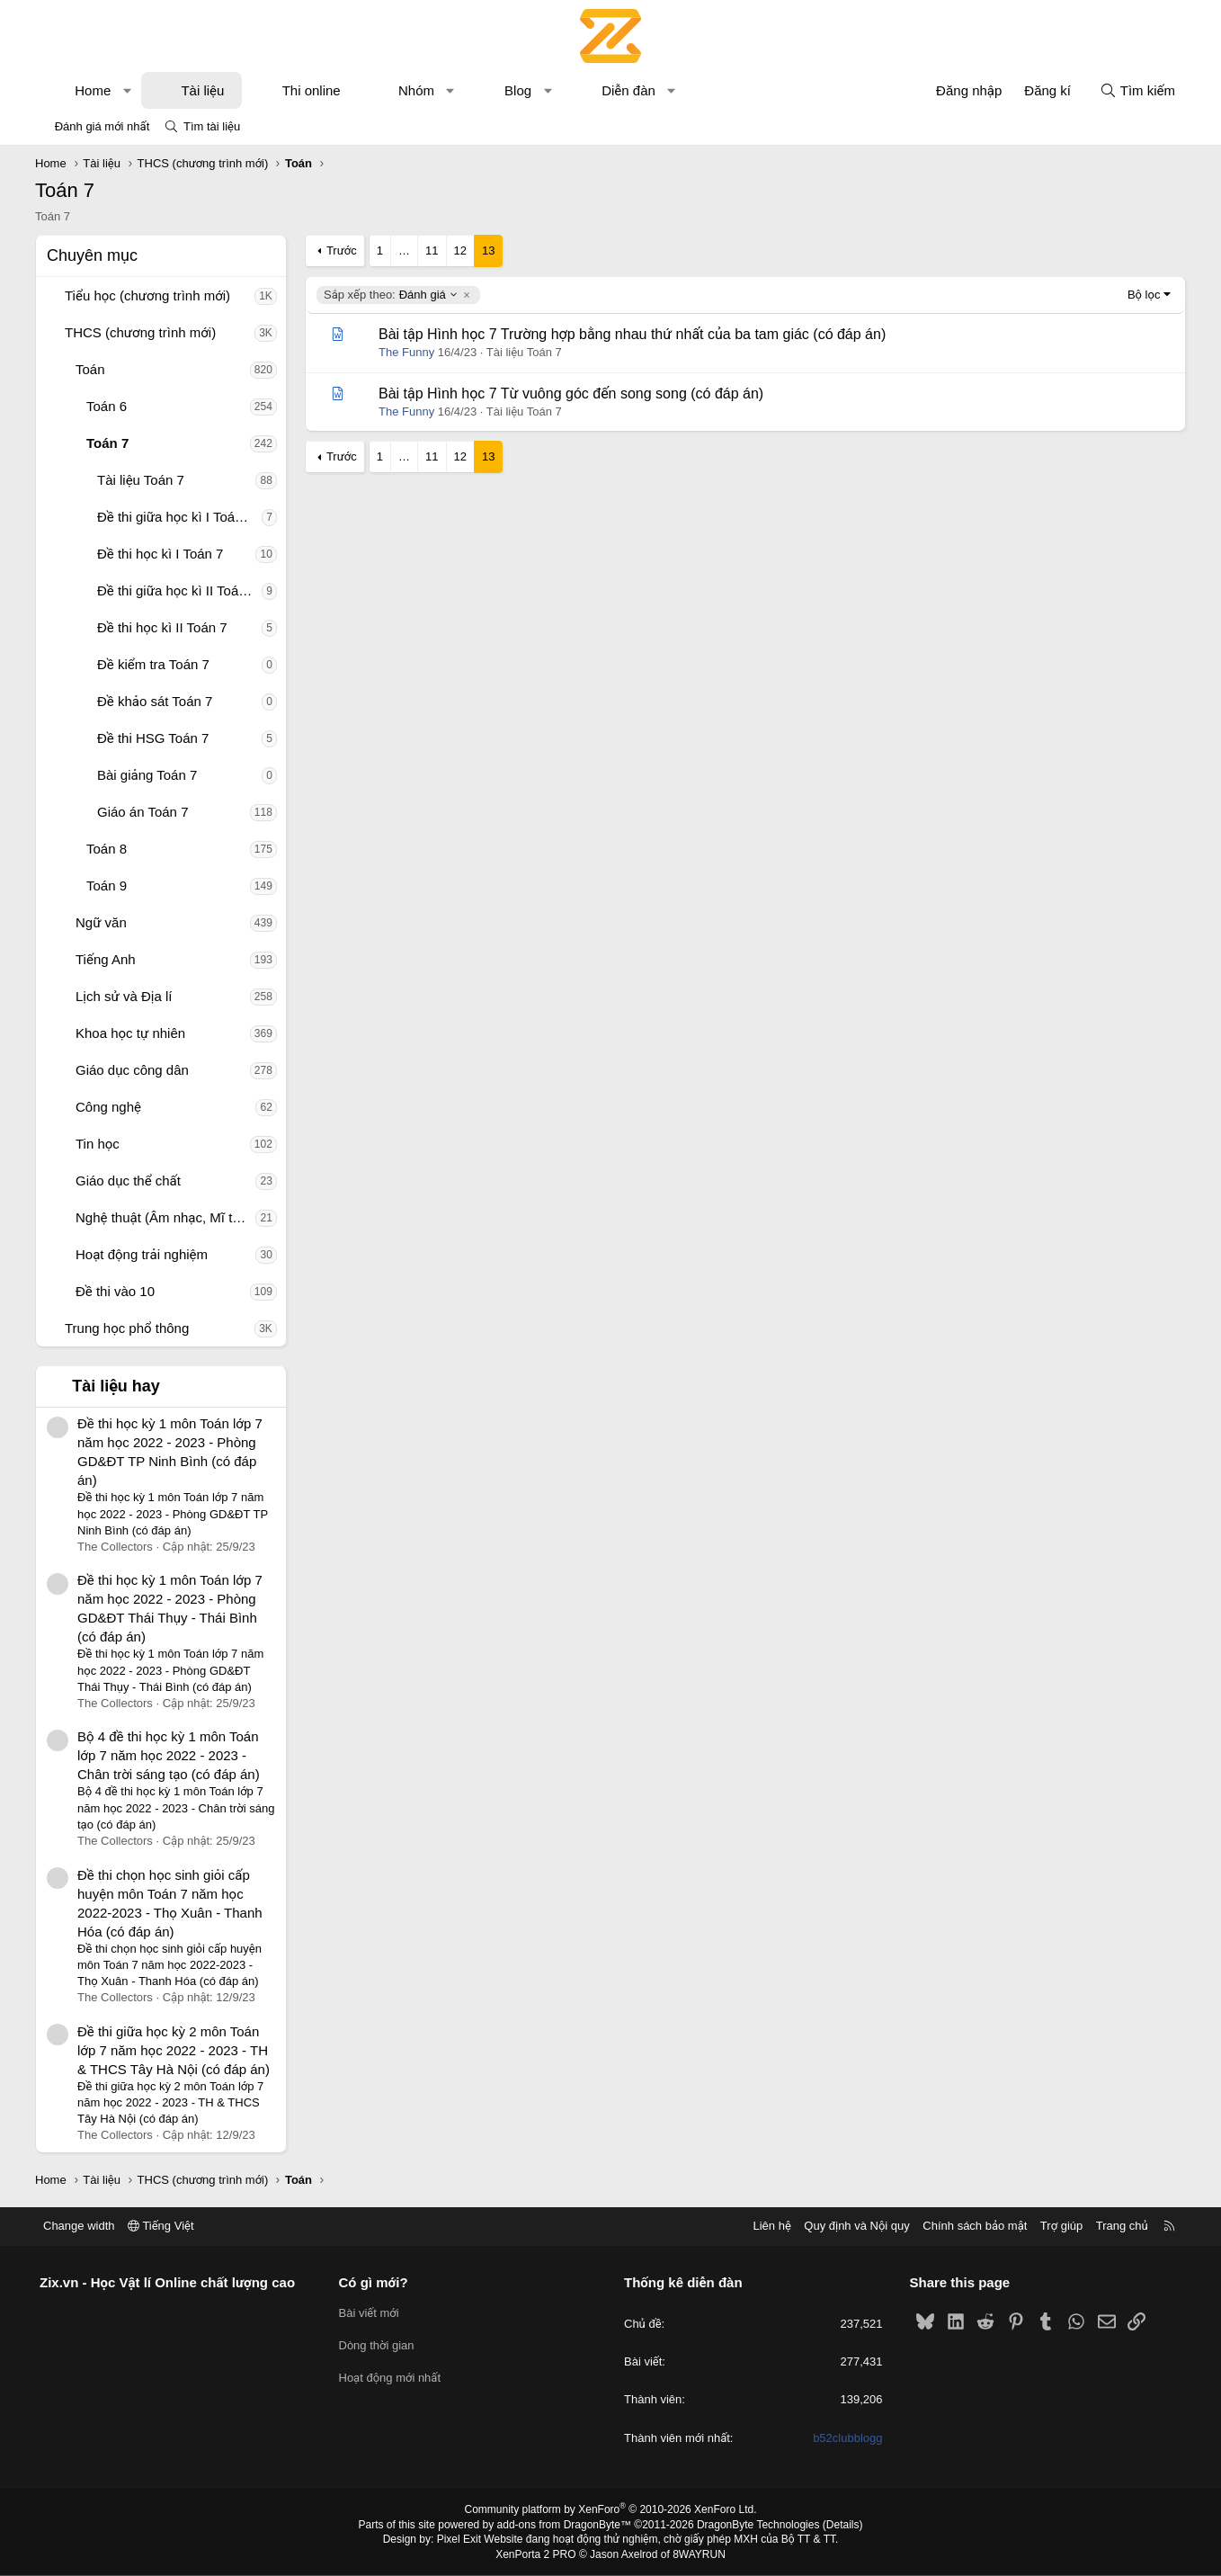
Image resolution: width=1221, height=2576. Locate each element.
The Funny (406, 352)
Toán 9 (106, 885)
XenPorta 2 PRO (535, 2554)
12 (460, 250)
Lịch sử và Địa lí (124, 996)
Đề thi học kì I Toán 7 (160, 553)
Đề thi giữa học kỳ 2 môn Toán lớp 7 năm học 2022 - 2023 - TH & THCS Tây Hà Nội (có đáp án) (173, 2050)
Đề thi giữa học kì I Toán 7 (175, 516)
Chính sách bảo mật (974, 2225)
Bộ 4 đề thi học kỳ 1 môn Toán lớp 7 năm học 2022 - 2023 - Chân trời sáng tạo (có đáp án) (168, 1755)
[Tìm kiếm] (1137, 90)
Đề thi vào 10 (115, 1291)
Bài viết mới (369, 2313)
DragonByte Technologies (758, 2524)
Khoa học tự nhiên (130, 1033)
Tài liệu (202, 90)
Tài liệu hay (116, 1386)
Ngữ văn (101, 922)
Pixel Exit (459, 2539)
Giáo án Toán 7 (142, 811)
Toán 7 (107, 443)
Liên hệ (771, 2225)
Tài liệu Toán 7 (140, 479)
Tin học (98, 1143)
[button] (127, 90)
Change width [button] (79, 2225)
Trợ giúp (1061, 2225)
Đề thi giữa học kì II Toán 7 (177, 590)
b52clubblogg (847, 2438)
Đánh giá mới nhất (102, 126)
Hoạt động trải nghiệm (142, 1254)
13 (488, 250)
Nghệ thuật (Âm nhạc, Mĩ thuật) (165, 1217)
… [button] (404, 250)
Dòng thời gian (376, 2345)
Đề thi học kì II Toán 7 (162, 627)
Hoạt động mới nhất (390, 2377)
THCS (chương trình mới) (140, 332)
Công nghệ (108, 1106)
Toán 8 (106, 848)
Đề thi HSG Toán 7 (153, 738)
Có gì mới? (373, 2282)
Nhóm (416, 90)
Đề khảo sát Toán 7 (154, 701)
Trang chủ (1122, 2225)
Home (93, 90)
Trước (341, 250)
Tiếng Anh (106, 959)
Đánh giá (391, 295)
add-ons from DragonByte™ (564, 2524)
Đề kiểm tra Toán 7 (153, 664)
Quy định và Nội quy (857, 2225)
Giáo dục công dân (132, 1070)
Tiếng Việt (161, 2225)
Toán (90, 369)
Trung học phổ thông (127, 1328)
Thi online (311, 90)
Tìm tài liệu (211, 126)
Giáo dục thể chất (128, 1180)
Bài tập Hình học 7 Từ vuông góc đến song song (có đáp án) (571, 393)
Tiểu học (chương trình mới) (147, 295)
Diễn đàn (628, 90)
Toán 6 (106, 406)
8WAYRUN (699, 2554)
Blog (517, 90)
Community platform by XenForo (611, 2509)
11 (431, 250)
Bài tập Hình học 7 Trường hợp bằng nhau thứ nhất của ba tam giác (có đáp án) (632, 334)
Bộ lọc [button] (1144, 294)
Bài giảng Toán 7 (147, 775)
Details (843, 2524)
